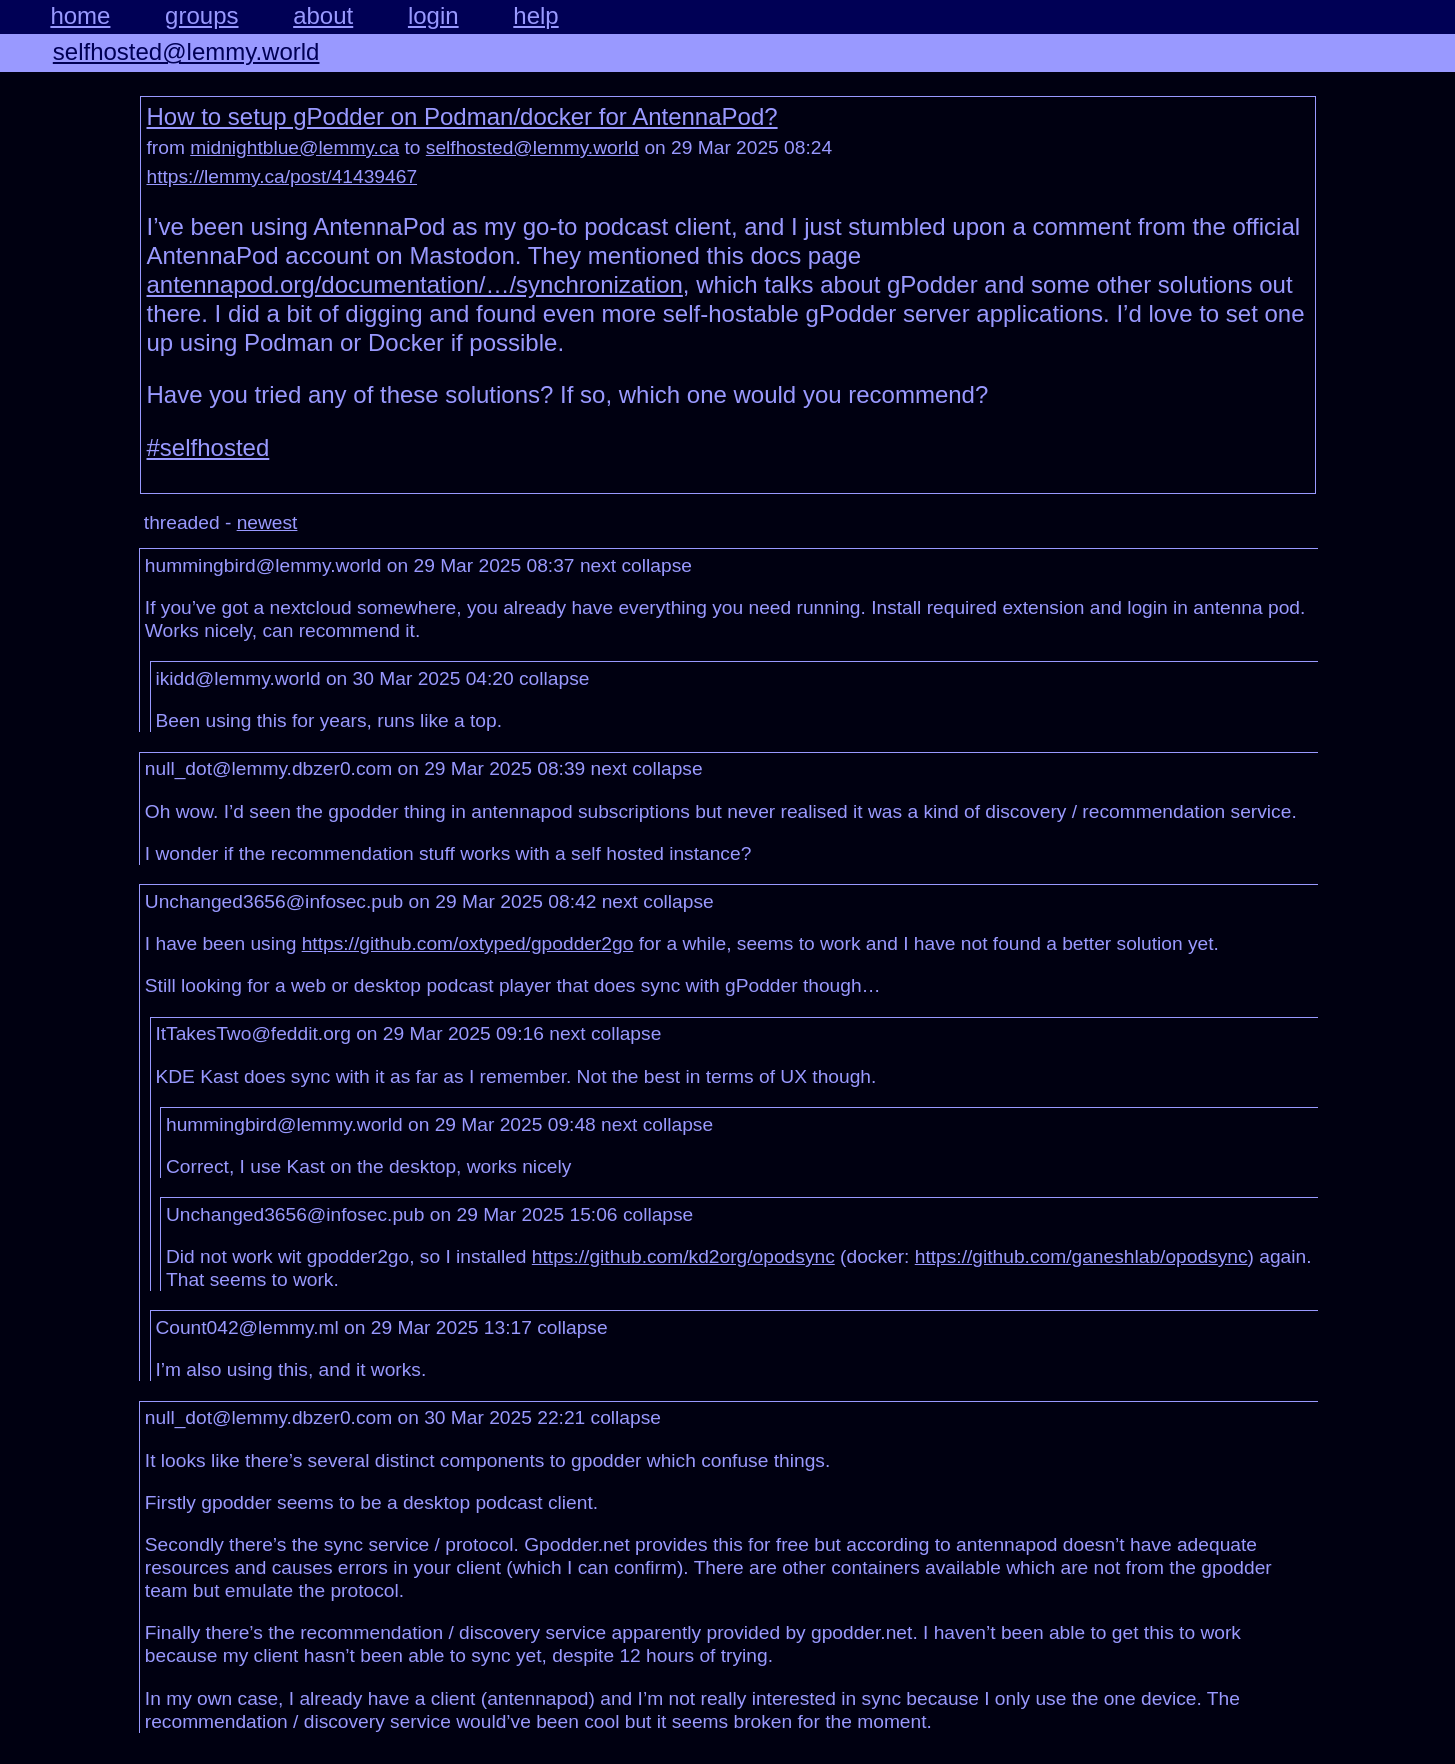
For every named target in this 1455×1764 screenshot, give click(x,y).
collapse (657, 565)
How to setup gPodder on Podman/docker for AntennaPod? (462, 116)
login (433, 15)
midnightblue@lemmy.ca (294, 147)
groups (201, 15)
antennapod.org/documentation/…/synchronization (415, 284)
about (323, 15)
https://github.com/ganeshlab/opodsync (1081, 1256)
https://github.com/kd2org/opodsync (683, 1256)
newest (267, 522)
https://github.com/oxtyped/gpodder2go (468, 943)
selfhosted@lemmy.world (186, 51)
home (80, 15)
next (598, 565)
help (535, 15)
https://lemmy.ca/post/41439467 (282, 176)
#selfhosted (208, 447)
